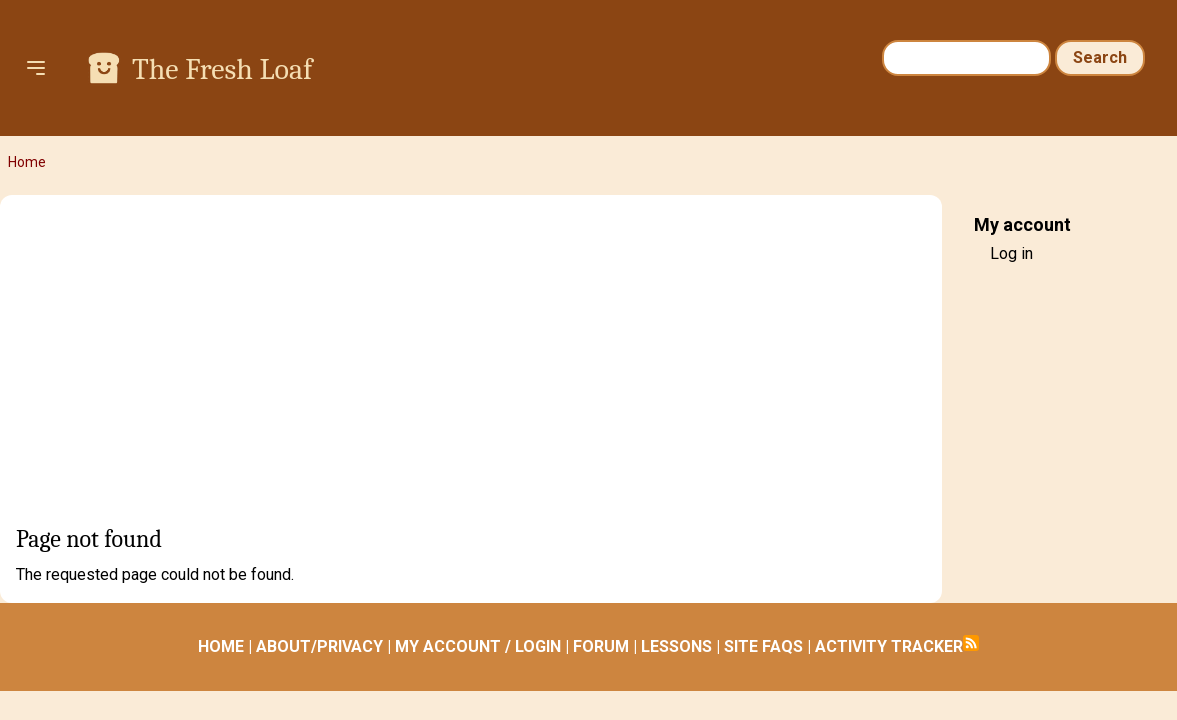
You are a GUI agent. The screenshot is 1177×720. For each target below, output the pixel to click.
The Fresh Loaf (222, 69)
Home (27, 162)
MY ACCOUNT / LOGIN (478, 646)
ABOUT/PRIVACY (319, 646)
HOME (221, 646)
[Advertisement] (471, 367)
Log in (1011, 253)
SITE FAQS (763, 646)
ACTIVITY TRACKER (889, 646)
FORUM (601, 646)
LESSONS (676, 646)
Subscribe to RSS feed (971, 643)
